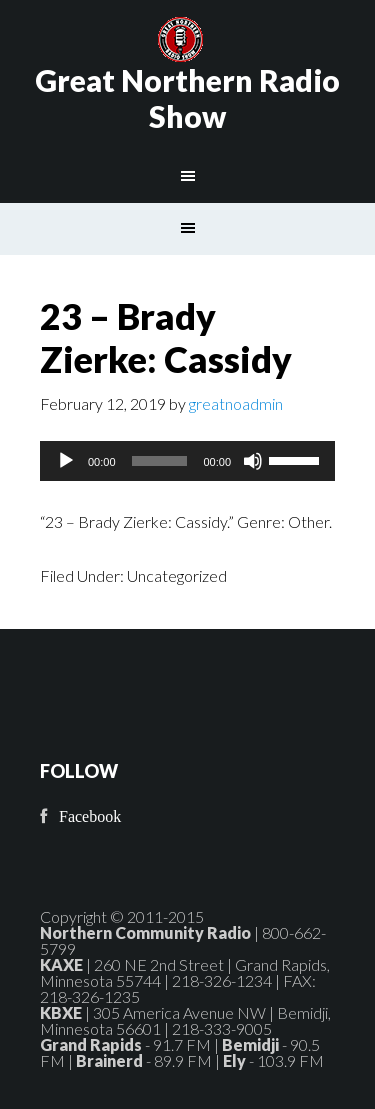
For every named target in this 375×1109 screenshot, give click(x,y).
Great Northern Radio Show (187, 98)
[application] (187, 461)
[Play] (66, 461)
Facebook (90, 816)
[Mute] (253, 461)
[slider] (160, 461)
